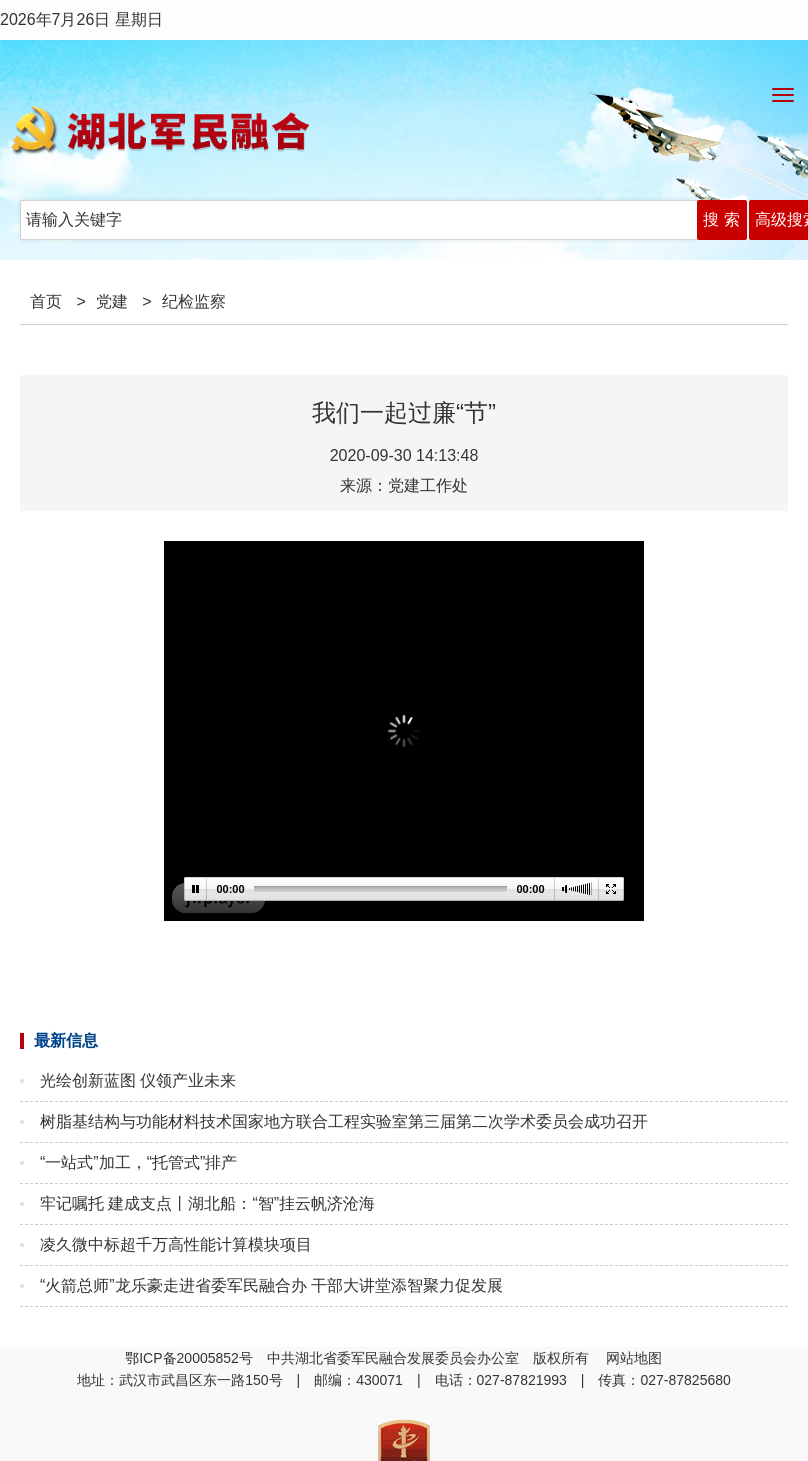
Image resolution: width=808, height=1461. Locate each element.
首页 (46, 301)
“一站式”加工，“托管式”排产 (138, 1162)
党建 (112, 301)
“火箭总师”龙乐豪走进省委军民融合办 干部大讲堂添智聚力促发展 (271, 1285)
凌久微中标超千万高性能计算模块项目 (176, 1244)
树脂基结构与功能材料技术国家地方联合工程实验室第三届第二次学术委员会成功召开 (344, 1121)
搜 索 (721, 219)
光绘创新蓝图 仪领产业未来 (138, 1080)
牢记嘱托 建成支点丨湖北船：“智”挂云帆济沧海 (207, 1203)
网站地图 (636, 1358)
